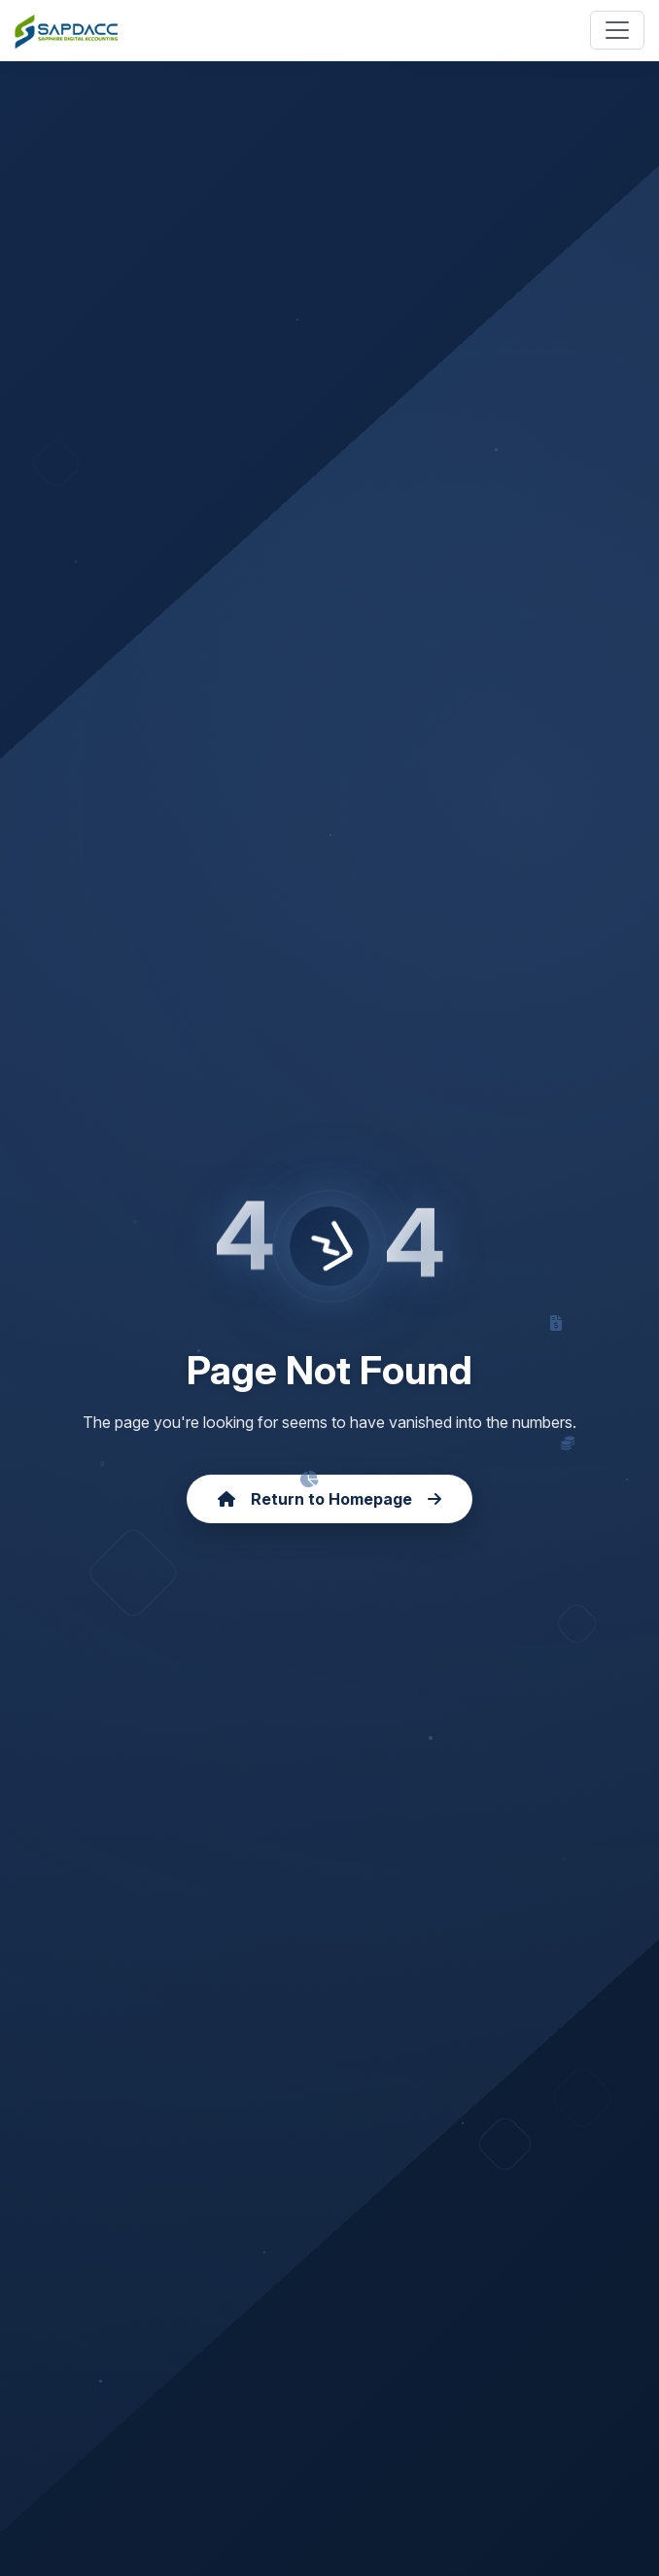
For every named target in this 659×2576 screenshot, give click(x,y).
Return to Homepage (329, 1499)
